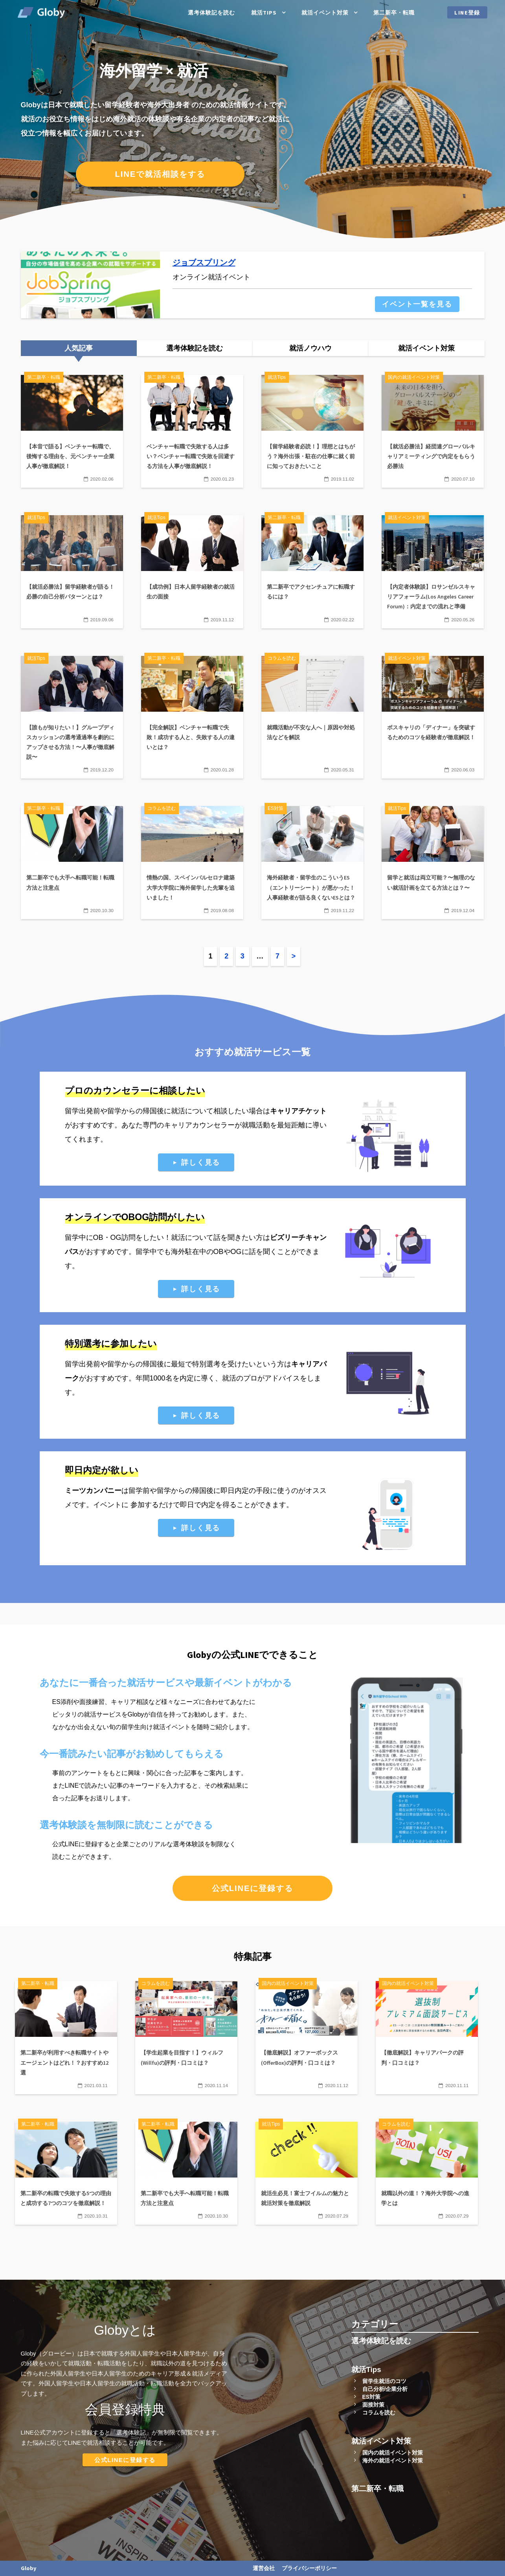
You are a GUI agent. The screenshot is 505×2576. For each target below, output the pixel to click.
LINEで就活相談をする (160, 174)
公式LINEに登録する (253, 1888)
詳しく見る (200, 1162)
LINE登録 (467, 12)
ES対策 (371, 2397)
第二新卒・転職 (394, 12)
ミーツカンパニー (93, 1491)
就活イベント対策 (325, 12)
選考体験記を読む (211, 12)
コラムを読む (378, 2412)
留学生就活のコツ (384, 2381)
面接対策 (373, 2405)
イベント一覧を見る (417, 304)
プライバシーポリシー (309, 2568)
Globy (29, 2568)
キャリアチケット (298, 1111)
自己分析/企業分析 (385, 2389)
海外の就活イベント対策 (392, 2460)
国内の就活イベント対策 (392, 2452)
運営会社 (264, 2568)
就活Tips (264, 12)
